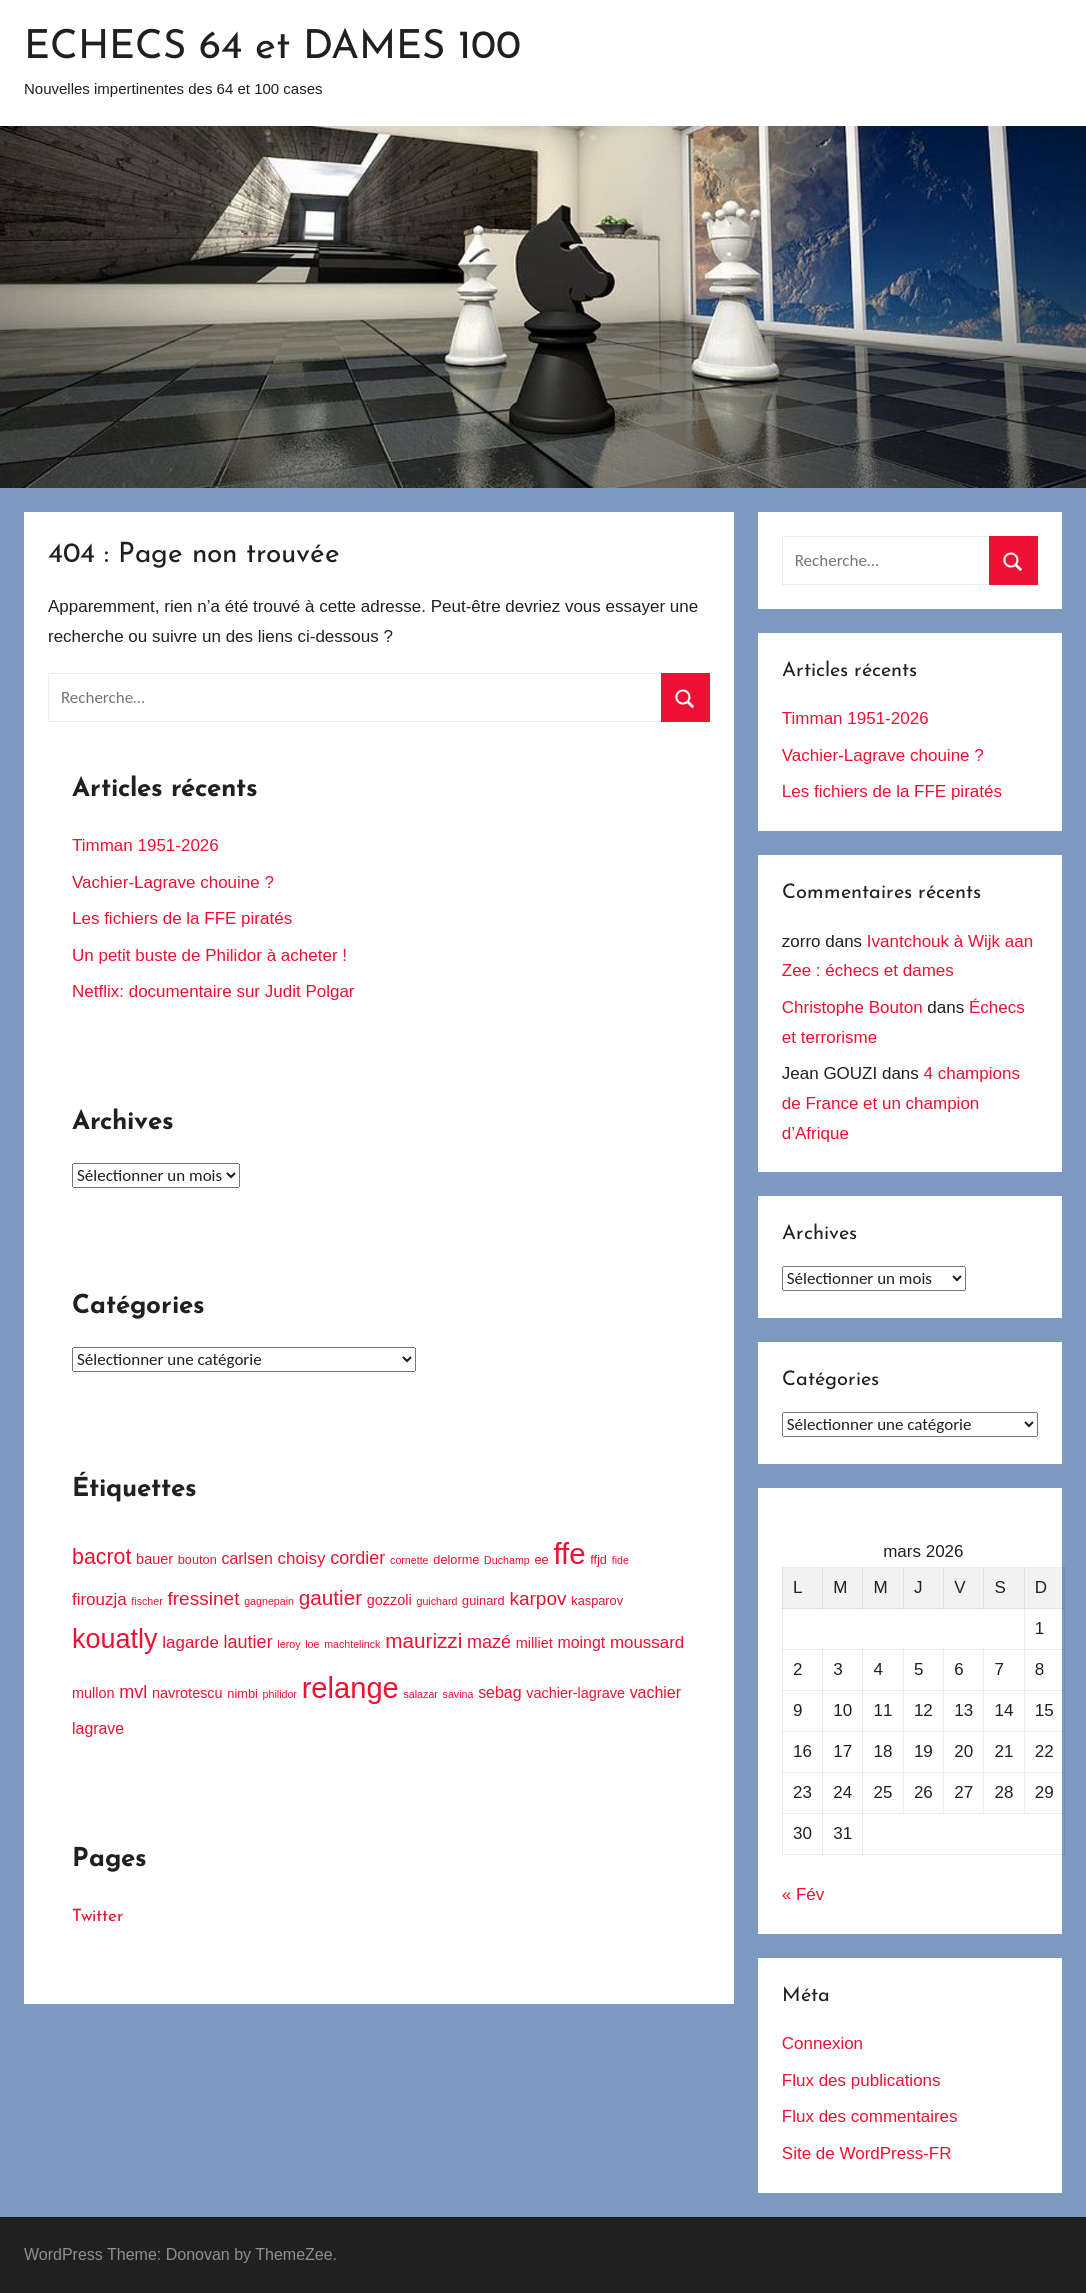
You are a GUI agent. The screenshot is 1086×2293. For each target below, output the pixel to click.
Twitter (97, 1916)
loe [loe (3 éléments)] (312, 1644)
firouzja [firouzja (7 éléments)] (99, 1599)
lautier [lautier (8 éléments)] (248, 1642)
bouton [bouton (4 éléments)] (197, 1559)
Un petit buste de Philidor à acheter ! (209, 955)
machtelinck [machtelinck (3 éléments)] (352, 1644)
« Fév (803, 1894)
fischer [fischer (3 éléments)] (146, 1601)
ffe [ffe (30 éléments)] (569, 1553)
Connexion (822, 2043)
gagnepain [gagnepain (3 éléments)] (269, 1601)
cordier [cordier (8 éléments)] (357, 1558)
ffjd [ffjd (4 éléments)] (598, 1559)
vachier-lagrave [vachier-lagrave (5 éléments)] (575, 1693)
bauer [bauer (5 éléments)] (154, 1559)
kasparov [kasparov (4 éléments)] (597, 1600)
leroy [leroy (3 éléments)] (288, 1644)
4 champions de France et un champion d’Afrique (901, 1103)
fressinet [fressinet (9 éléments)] (203, 1598)
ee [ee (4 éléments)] (541, 1559)
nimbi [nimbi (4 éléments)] (242, 1693)
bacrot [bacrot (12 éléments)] (101, 1557)
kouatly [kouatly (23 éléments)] (115, 1639)
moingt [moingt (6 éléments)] (581, 1642)
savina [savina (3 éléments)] (458, 1694)
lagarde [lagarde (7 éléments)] (190, 1642)
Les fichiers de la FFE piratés (182, 918)
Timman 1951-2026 (145, 845)
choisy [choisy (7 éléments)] (302, 1558)
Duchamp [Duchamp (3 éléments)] (507, 1560)
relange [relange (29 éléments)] (350, 1688)
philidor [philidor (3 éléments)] (280, 1694)
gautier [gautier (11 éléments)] (330, 1597)
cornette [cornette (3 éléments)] (409, 1560)
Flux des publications (861, 2080)
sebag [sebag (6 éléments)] (499, 1692)
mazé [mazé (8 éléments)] (489, 1642)
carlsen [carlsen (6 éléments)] (247, 1558)
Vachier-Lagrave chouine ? (173, 882)
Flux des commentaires (870, 2116)
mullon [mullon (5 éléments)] (93, 1693)
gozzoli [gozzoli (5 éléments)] (389, 1600)
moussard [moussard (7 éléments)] (647, 1642)
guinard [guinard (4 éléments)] (483, 1600)
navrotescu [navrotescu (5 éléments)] (187, 1693)
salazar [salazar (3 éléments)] (421, 1694)
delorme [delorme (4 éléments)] (456, 1559)
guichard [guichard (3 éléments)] (436, 1601)
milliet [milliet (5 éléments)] (534, 1643)
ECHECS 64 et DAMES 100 (272, 48)
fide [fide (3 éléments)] (620, 1560)
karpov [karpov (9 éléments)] (537, 1598)
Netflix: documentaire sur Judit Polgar (213, 991)
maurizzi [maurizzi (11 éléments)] (423, 1640)
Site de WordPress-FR (867, 2153)
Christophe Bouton (852, 1007)
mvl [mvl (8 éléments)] (133, 1692)
